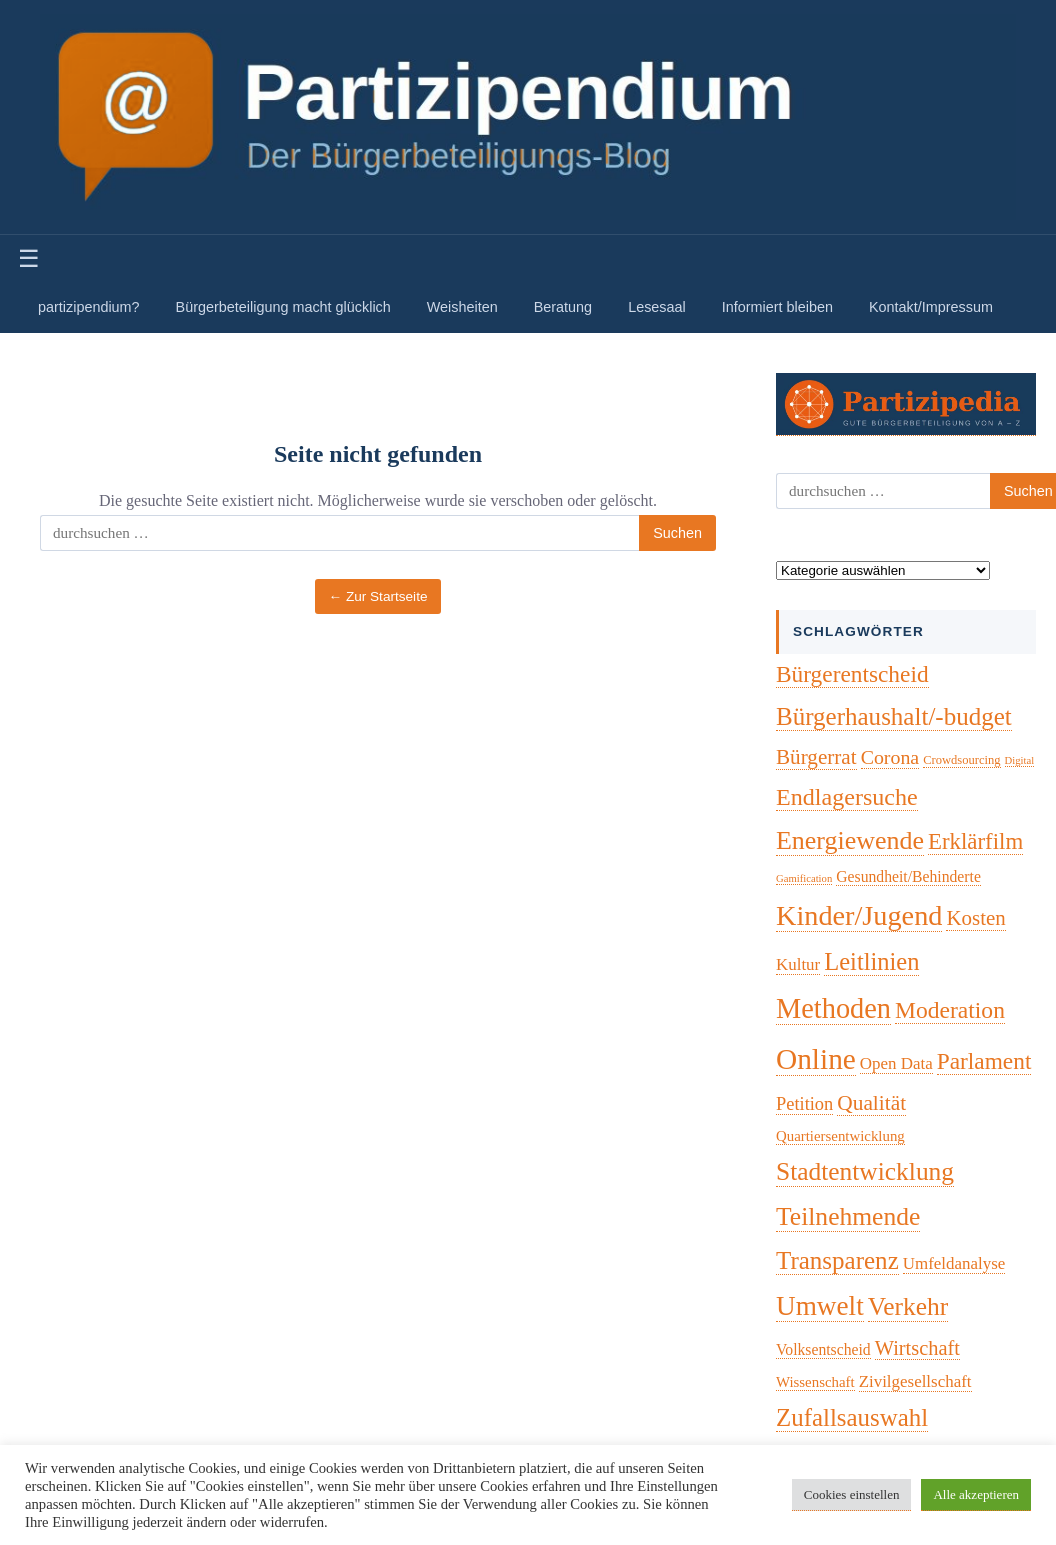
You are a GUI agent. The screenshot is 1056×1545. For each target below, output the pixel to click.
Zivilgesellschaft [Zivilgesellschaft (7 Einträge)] (915, 1381)
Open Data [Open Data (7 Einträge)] (896, 1063)
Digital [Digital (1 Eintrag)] (1020, 760)
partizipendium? (89, 307)
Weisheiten (462, 307)
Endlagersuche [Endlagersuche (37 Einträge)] (847, 797)
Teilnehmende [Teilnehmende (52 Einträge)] (848, 1216)
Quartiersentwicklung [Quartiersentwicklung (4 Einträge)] (840, 1136)
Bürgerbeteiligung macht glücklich (283, 307)
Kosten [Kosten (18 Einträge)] (975, 918)
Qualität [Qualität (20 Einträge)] (871, 1103)
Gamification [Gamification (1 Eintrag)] (804, 878)
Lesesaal (657, 307)
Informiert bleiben (777, 307)
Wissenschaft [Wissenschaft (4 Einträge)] (815, 1382)
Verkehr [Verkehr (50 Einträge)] (908, 1306)
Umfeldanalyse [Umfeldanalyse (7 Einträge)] (954, 1263)
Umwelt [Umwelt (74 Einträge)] (820, 1306)
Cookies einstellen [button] (852, 1494)
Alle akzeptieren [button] (976, 1494)
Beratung (563, 307)
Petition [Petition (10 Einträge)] (804, 1104)
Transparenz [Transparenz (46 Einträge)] (837, 1260)
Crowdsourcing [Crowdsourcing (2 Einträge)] (961, 760)
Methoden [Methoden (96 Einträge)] (833, 1008)
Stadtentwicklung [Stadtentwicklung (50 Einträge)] (865, 1171)
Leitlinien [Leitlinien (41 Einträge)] (871, 961)
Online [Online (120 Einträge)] (816, 1059)
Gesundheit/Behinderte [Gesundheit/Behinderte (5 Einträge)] (908, 876)
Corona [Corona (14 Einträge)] (890, 757)
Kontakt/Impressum (931, 307)
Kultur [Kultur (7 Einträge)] (798, 964)
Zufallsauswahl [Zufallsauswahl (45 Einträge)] (852, 1417)
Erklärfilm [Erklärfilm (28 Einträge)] (975, 841)
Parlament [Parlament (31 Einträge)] (984, 1061)
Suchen (677, 533)
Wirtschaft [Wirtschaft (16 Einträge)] (917, 1348)
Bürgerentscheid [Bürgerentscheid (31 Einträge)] (852, 674)
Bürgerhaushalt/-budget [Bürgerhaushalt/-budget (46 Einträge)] (894, 716)
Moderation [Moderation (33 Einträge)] (950, 1010)
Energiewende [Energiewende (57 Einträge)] (850, 840)
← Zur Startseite (378, 596)
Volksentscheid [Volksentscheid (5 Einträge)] (823, 1349)
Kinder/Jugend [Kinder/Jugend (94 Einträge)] (859, 915)
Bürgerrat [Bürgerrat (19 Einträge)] (816, 757)
